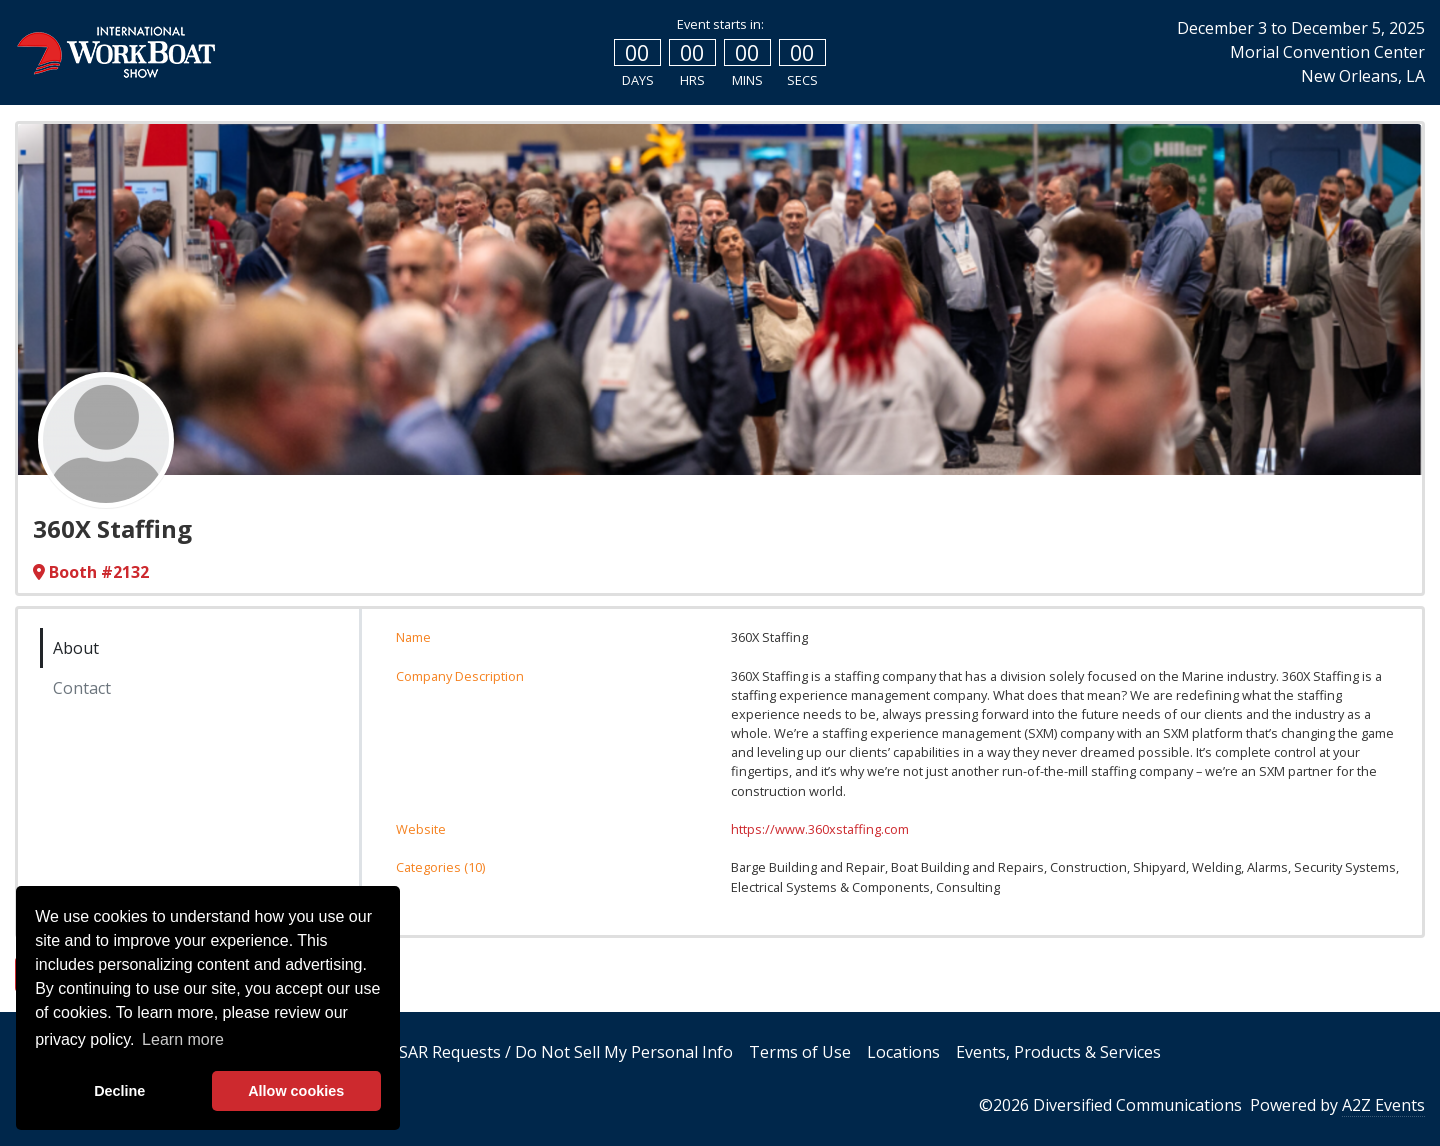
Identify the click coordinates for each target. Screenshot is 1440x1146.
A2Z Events (1383, 1105)
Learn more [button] (183, 1039)
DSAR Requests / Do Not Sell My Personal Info (560, 1052)
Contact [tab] (82, 688)
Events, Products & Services (1058, 1052)
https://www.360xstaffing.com (820, 829)
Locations (903, 1052)
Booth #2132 (91, 572)
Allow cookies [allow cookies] (296, 1091)
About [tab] (76, 648)
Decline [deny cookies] (119, 1091)
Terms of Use (800, 1052)
